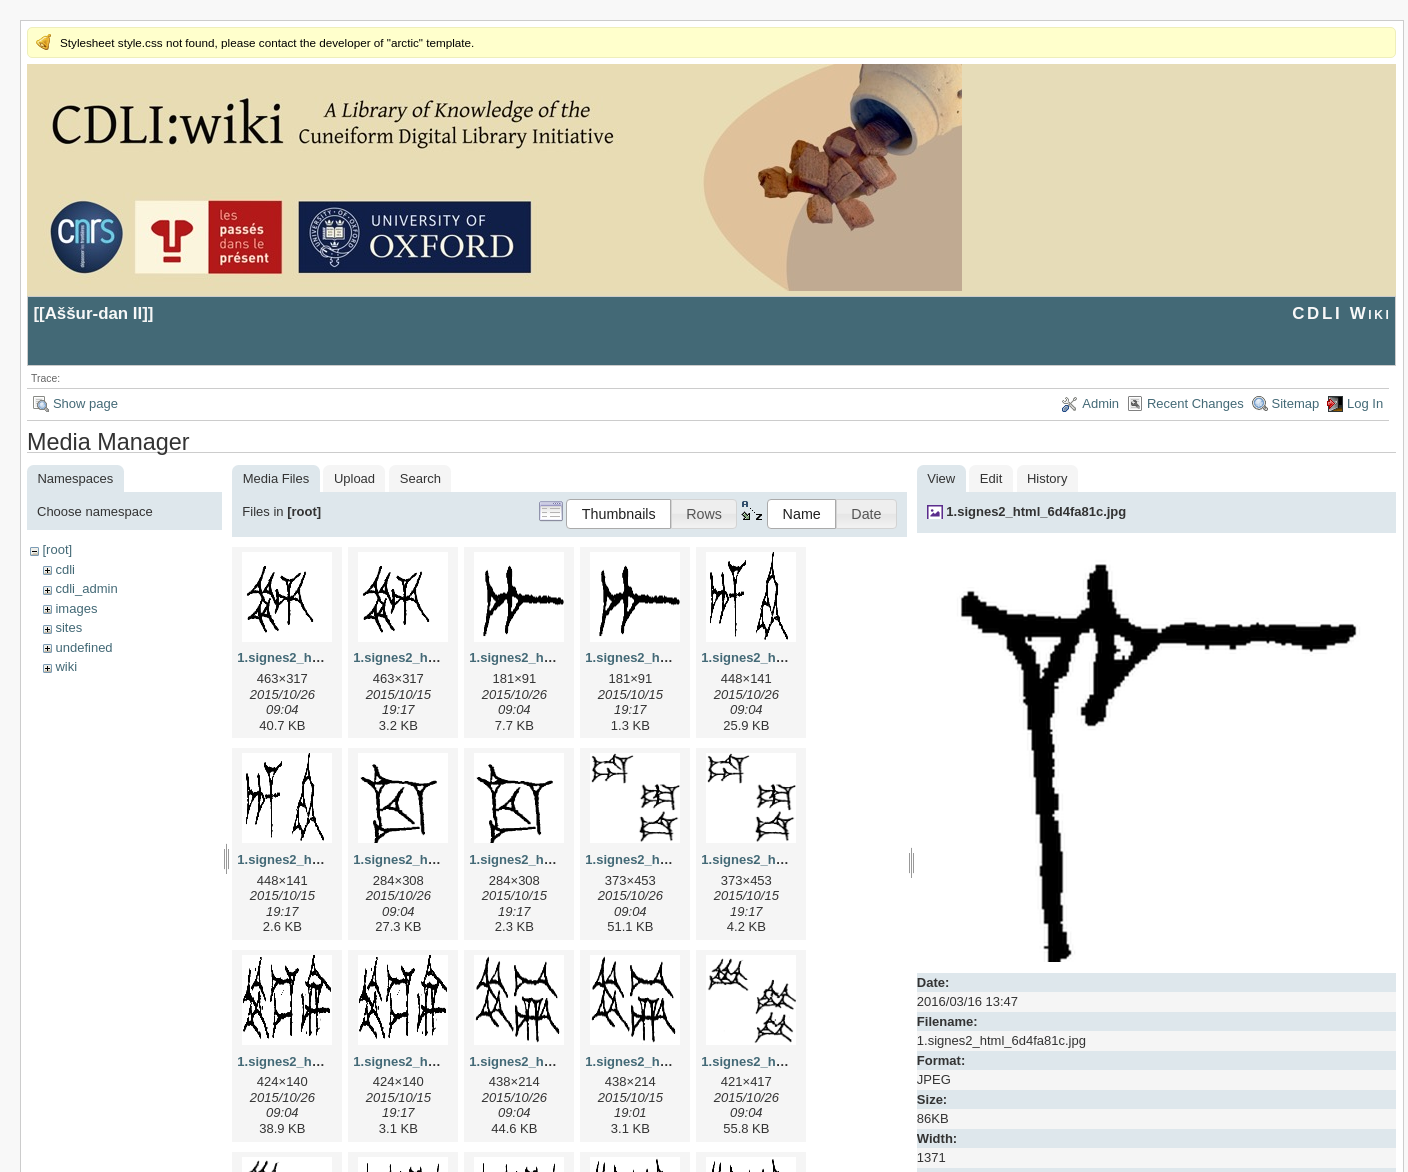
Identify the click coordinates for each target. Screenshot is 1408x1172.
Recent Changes (1195, 403)
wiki (66, 666)
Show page (85, 403)
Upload (354, 478)
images (76, 608)
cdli (65, 569)
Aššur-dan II (94, 313)
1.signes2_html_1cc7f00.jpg (439, 859)
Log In (1365, 403)
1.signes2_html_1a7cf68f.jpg (557, 657)
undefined (83, 647)
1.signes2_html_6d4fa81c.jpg (1036, 511)
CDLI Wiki (1341, 313)
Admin (1100, 403)
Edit (991, 478)
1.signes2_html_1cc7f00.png (557, 859)
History (1047, 478)
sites (68, 627)
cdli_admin (86, 588)
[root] (57, 549)
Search (420, 478)
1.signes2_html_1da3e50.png (791, 859)
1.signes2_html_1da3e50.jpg (673, 859)
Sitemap (1296, 403)
